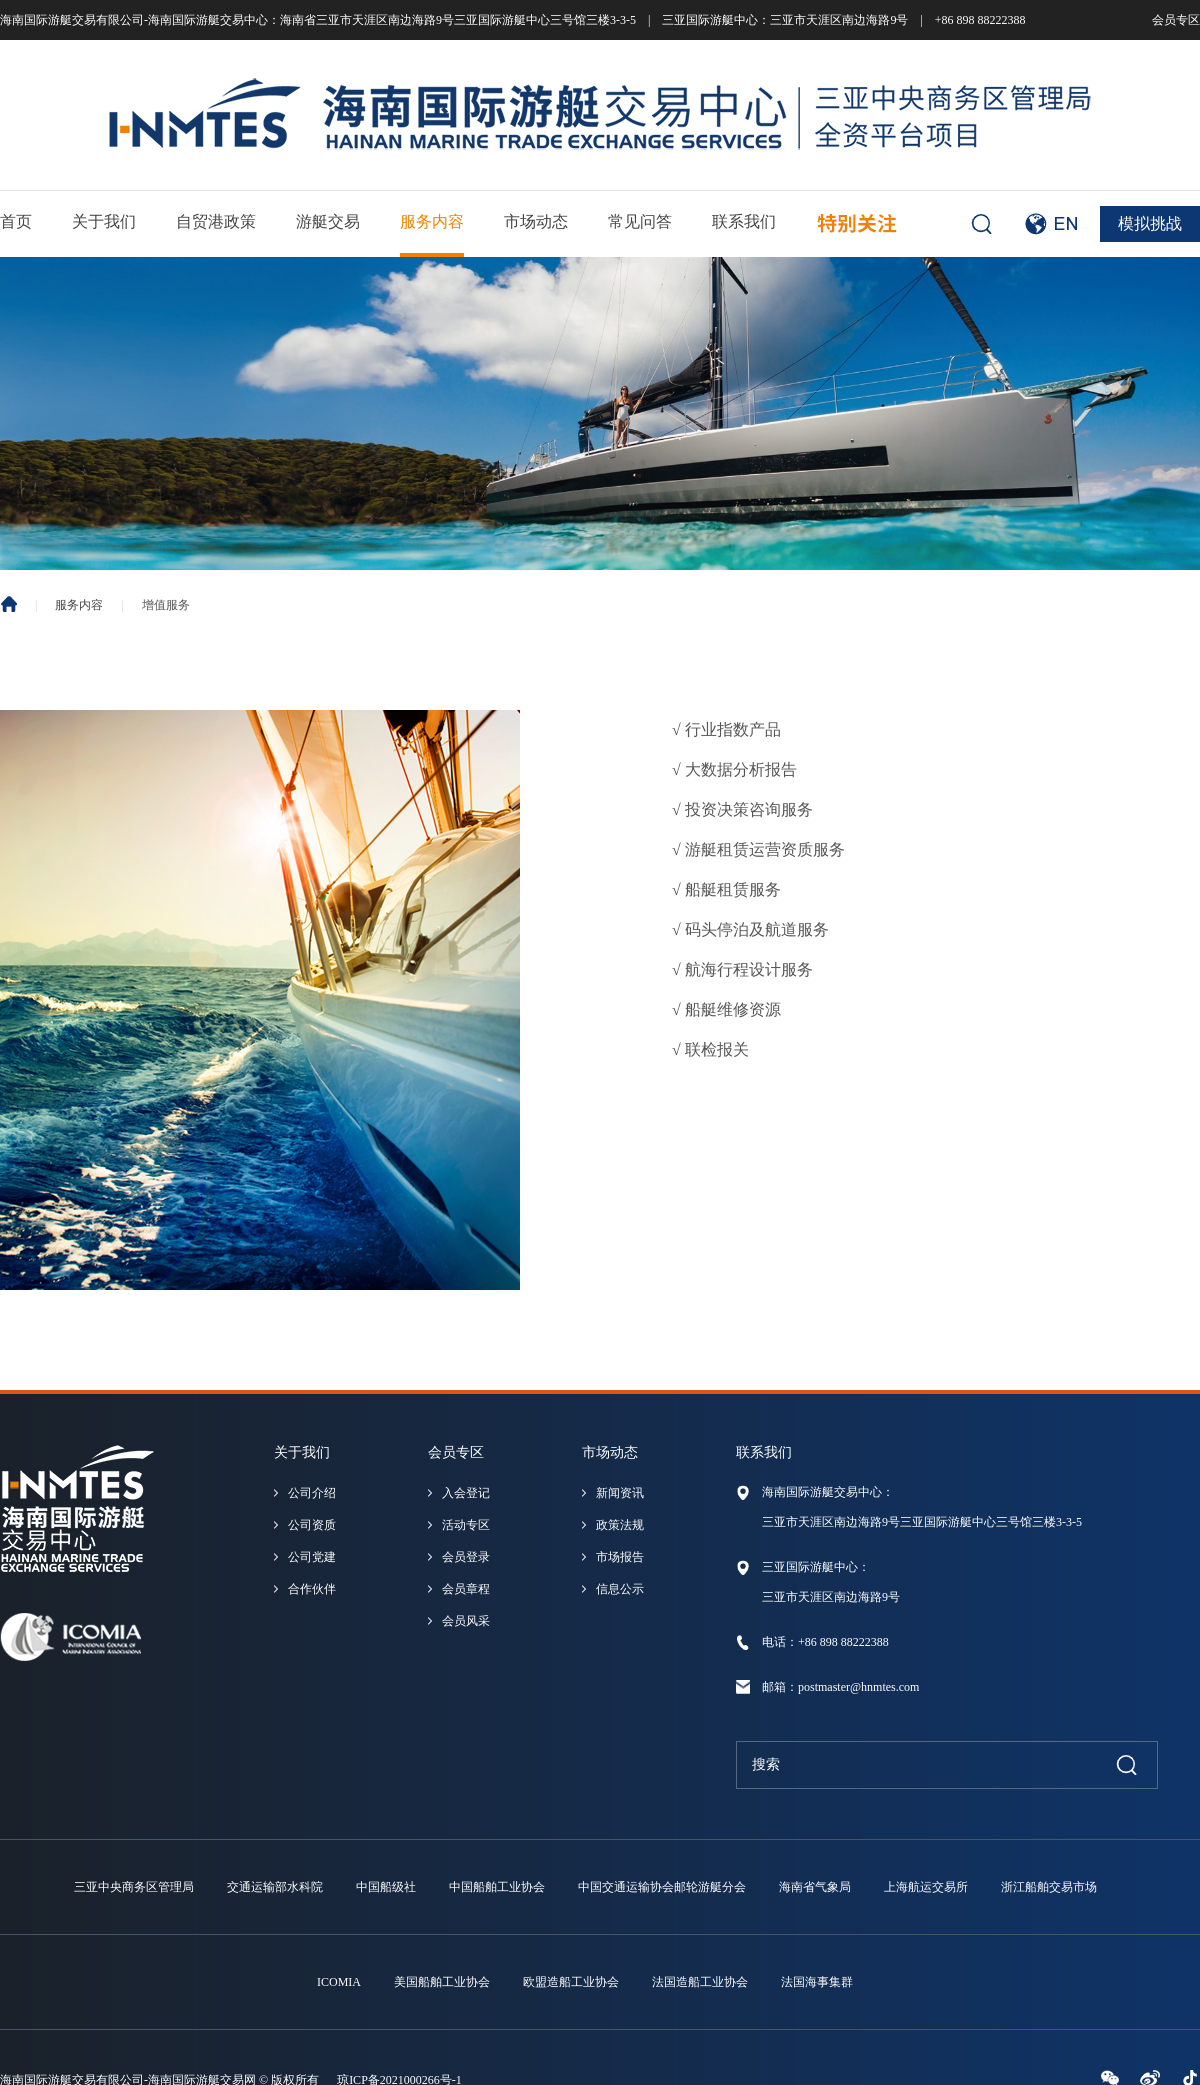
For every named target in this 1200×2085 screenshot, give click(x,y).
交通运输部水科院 (275, 1887)
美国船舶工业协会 (442, 1982)
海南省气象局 (815, 1887)
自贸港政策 (216, 221)
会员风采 (466, 1621)
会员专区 (1176, 20)
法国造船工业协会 (700, 1982)
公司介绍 (312, 1493)
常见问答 (640, 221)
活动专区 (466, 1525)
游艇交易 (328, 221)
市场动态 (536, 221)
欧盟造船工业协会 (571, 1982)
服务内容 (432, 221)
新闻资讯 (620, 1493)
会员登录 (466, 1557)
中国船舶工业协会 (497, 1887)
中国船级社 (386, 1887)
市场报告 (620, 1557)
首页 (16, 221)
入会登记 (466, 1493)
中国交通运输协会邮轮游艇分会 (662, 1887)
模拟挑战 (1150, 223)
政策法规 (620, 1525)
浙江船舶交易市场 (1049, 1887)
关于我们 (104, 221)
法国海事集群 (817, 1982)
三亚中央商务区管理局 (134, 1887)
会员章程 (466, 1589)
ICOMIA (339, 1982)
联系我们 (744, 221)
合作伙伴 (312, 1589)
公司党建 (312, 1557)
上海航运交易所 (926, 1887)
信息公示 (620, 1589)
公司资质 (312, 1525)
